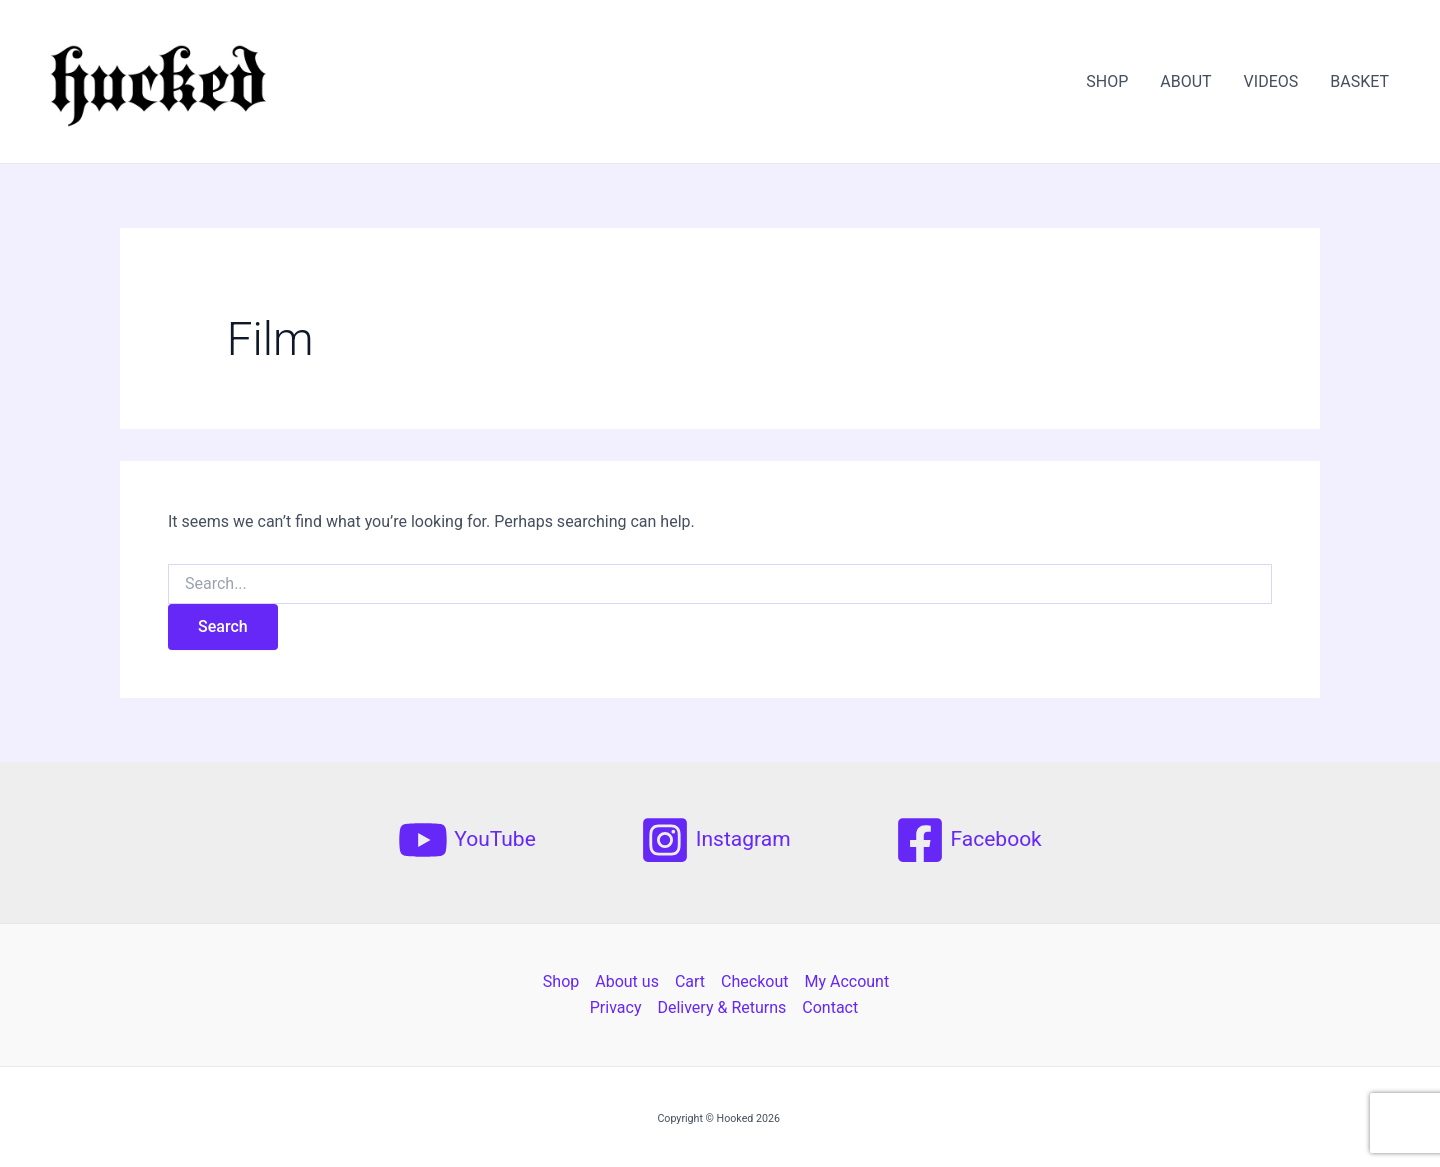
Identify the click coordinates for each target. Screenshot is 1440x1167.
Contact (830, 1007)
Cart (690, 981)
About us (627, 981)
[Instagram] (715, 840)
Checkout (754, 981)
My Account (846, 981)
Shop (561, 981)
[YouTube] (467, 840)
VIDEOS (1271, 81)
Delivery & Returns (721, 1007)
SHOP (1107, 81)
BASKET (1359, 81)
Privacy (616, 1007)
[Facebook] (968, 840)
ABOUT (1185, 81)
